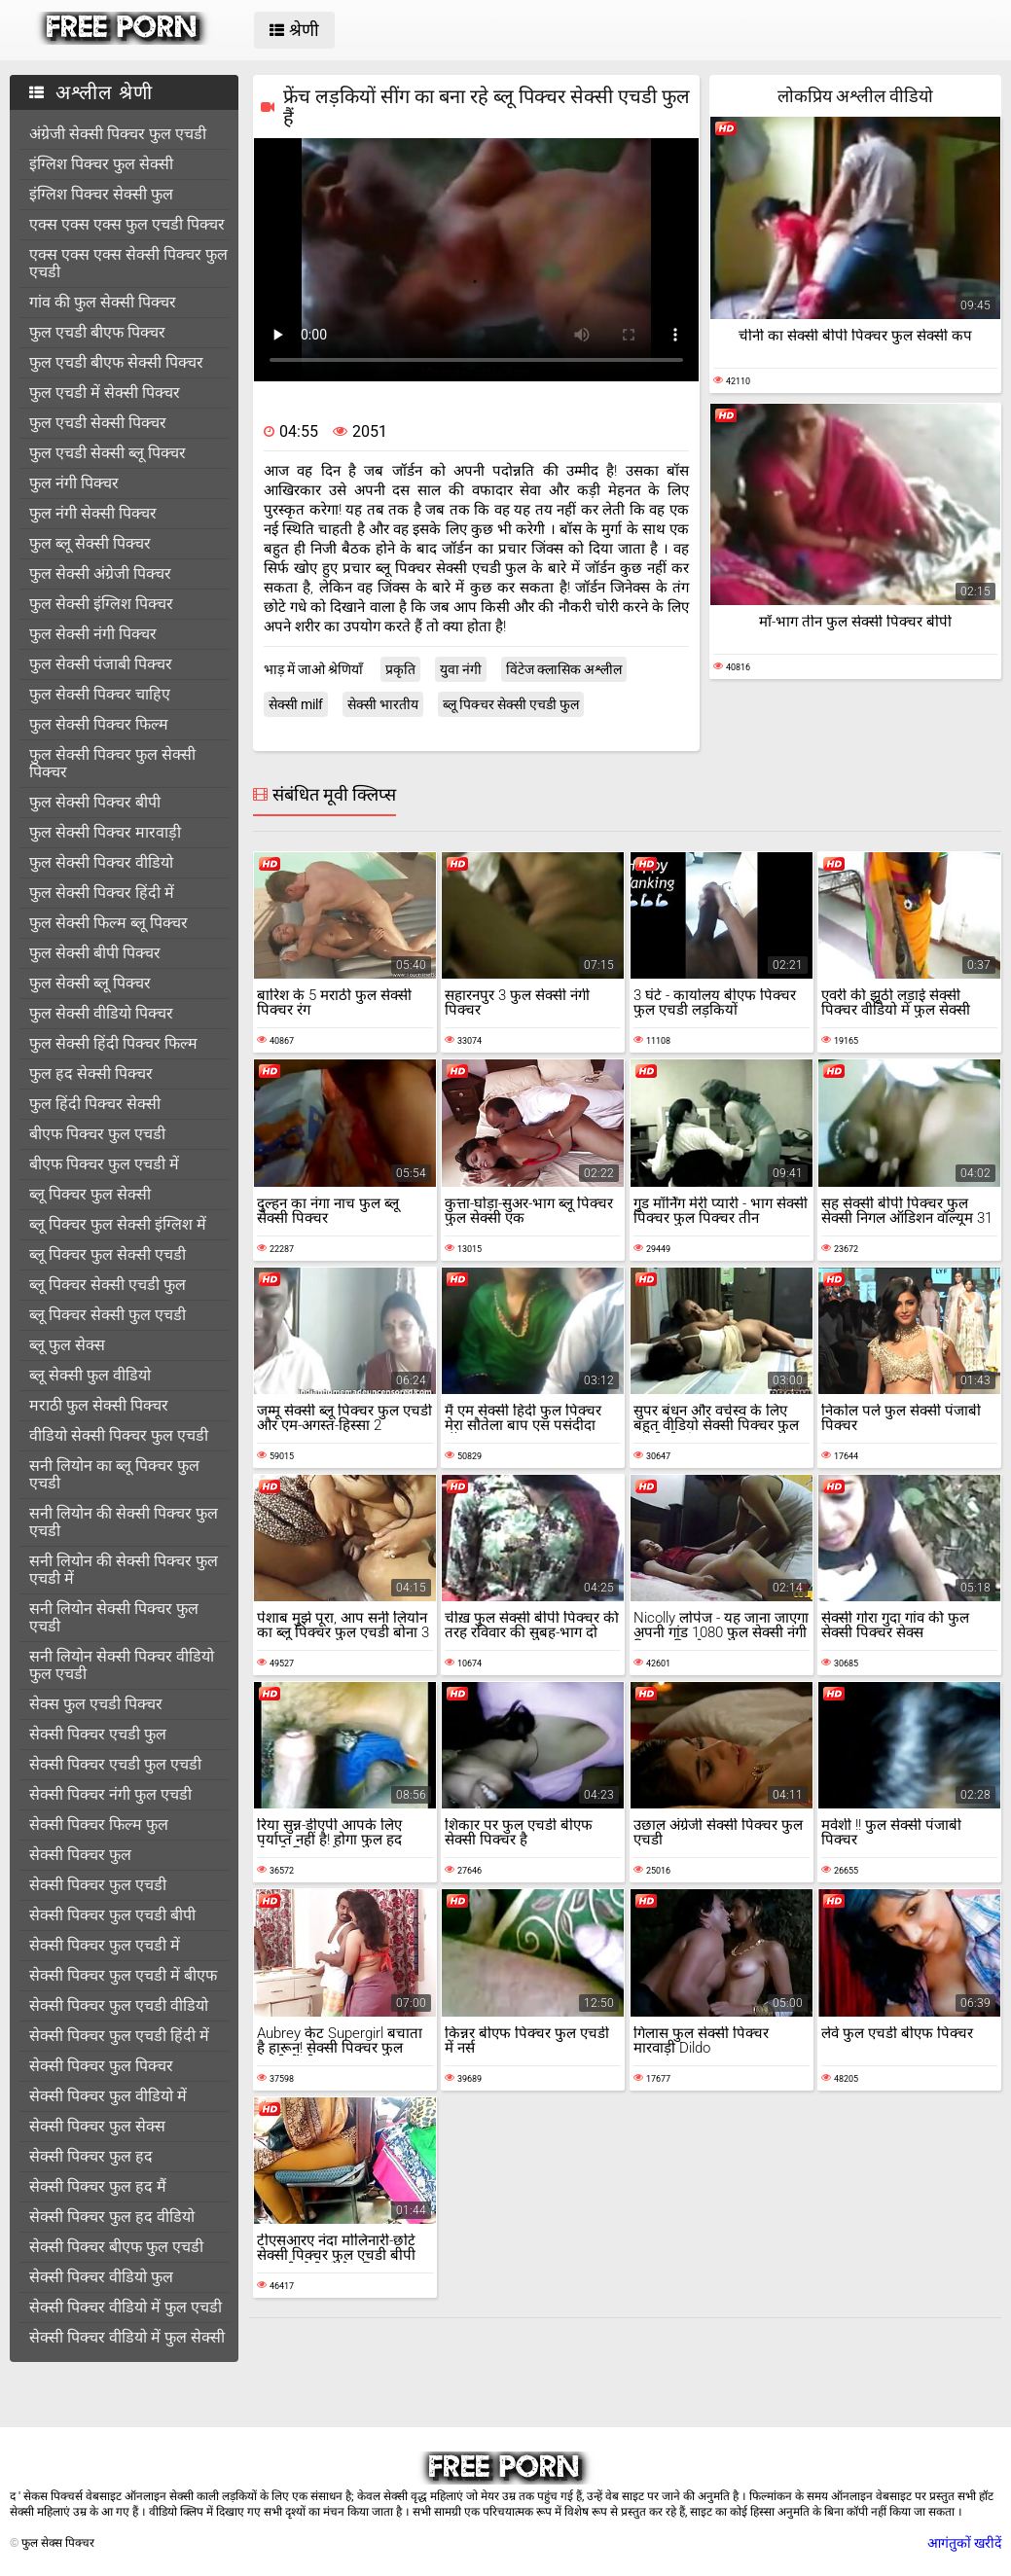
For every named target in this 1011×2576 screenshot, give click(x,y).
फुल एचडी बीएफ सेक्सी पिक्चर (116, 362)
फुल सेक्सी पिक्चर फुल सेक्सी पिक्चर (112, 763)
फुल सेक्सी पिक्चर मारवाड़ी (105, 832)
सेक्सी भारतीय (382, 704)
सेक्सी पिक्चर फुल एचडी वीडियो (118, 2005)
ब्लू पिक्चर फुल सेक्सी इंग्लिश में (117, 1224)
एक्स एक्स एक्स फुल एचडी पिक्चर (127, 224)
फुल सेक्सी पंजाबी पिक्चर (100, 664)
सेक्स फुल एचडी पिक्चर (95, 1704)
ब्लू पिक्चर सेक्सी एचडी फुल (107, 1284)
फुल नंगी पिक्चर (74, 483)
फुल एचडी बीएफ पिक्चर (97, 332)
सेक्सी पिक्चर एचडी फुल (97, 1734)
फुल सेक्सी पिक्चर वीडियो (101, 862)
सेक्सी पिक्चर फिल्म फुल (98, 1824)
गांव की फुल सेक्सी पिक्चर (102, 302)
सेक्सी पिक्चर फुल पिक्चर (101, 2066)
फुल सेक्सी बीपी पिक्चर (95, 953)
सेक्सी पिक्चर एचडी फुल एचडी (115, 1764)
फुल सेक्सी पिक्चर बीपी (95, 802)
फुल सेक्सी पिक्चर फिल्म (98, 724)
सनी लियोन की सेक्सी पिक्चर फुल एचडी (123, 1522)
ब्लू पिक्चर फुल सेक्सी (90, 1194)
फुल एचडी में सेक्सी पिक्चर (104, 392)
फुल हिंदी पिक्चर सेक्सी (95, 1103)
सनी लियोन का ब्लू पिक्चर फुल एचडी (114, 1474)
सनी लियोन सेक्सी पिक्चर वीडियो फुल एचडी (121, 1665)
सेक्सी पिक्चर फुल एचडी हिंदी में (119, 2035)
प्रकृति (400, 669)
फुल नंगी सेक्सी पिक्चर (93, 513)
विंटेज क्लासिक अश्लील (564, 669)
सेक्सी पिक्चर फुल (80, 1854)
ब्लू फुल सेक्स (67, 1345)
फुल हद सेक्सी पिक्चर (91, 1073)
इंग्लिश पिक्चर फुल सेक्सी (101, 164)
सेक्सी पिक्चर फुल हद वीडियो (112, 2216)
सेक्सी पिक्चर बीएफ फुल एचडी (116, 2246)
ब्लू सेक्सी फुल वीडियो (90, 1375)
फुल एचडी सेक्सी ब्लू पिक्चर (107, 453)
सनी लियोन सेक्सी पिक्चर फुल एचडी (114, 1617)
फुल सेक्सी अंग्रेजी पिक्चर (100, 573)
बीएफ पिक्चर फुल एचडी (97, 1134)
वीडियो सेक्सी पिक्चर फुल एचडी (118, 1435)
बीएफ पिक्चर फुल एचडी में (104, 1164)
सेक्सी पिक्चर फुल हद (91, 2156)
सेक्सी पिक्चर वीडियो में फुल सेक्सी (127, 2337)
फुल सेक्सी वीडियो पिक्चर (101, 1013)
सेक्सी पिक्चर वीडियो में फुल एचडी (125, 2307)
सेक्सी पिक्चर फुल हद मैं (97, 2186)
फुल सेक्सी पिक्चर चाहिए (99, 694)
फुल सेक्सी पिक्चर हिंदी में (101, 892)
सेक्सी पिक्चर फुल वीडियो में (108, 2096)
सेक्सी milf (296, 704)
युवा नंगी (461, 669)
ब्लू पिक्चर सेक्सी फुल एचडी (107, 1315)
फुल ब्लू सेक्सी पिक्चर (90, 543)
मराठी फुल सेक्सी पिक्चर (98, 1405)
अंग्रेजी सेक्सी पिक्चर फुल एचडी (117, 134)
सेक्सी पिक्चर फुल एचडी (97, 1885)
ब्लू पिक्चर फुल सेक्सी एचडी (107, 1254)
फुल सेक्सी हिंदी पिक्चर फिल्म (113, 1043)
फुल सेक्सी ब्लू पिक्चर (90, 983)
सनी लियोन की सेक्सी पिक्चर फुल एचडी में (123, 1570)
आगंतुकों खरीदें (964, 2543)
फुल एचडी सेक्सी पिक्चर (97, 422)
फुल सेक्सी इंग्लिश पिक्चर (101, 603)
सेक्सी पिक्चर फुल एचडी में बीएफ (123, 1975)
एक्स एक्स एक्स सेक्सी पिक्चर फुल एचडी (128, 263)
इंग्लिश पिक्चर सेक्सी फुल (101, 194)
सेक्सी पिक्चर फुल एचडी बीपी (112, 1915)
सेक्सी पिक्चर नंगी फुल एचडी (110, 1794)
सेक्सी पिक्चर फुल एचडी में (104, 1945)
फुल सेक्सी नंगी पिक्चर (93, 634)
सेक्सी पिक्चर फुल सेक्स (97, 2126)
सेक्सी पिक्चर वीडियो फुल (101, 2277)
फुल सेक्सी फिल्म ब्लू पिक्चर (108, 922)
